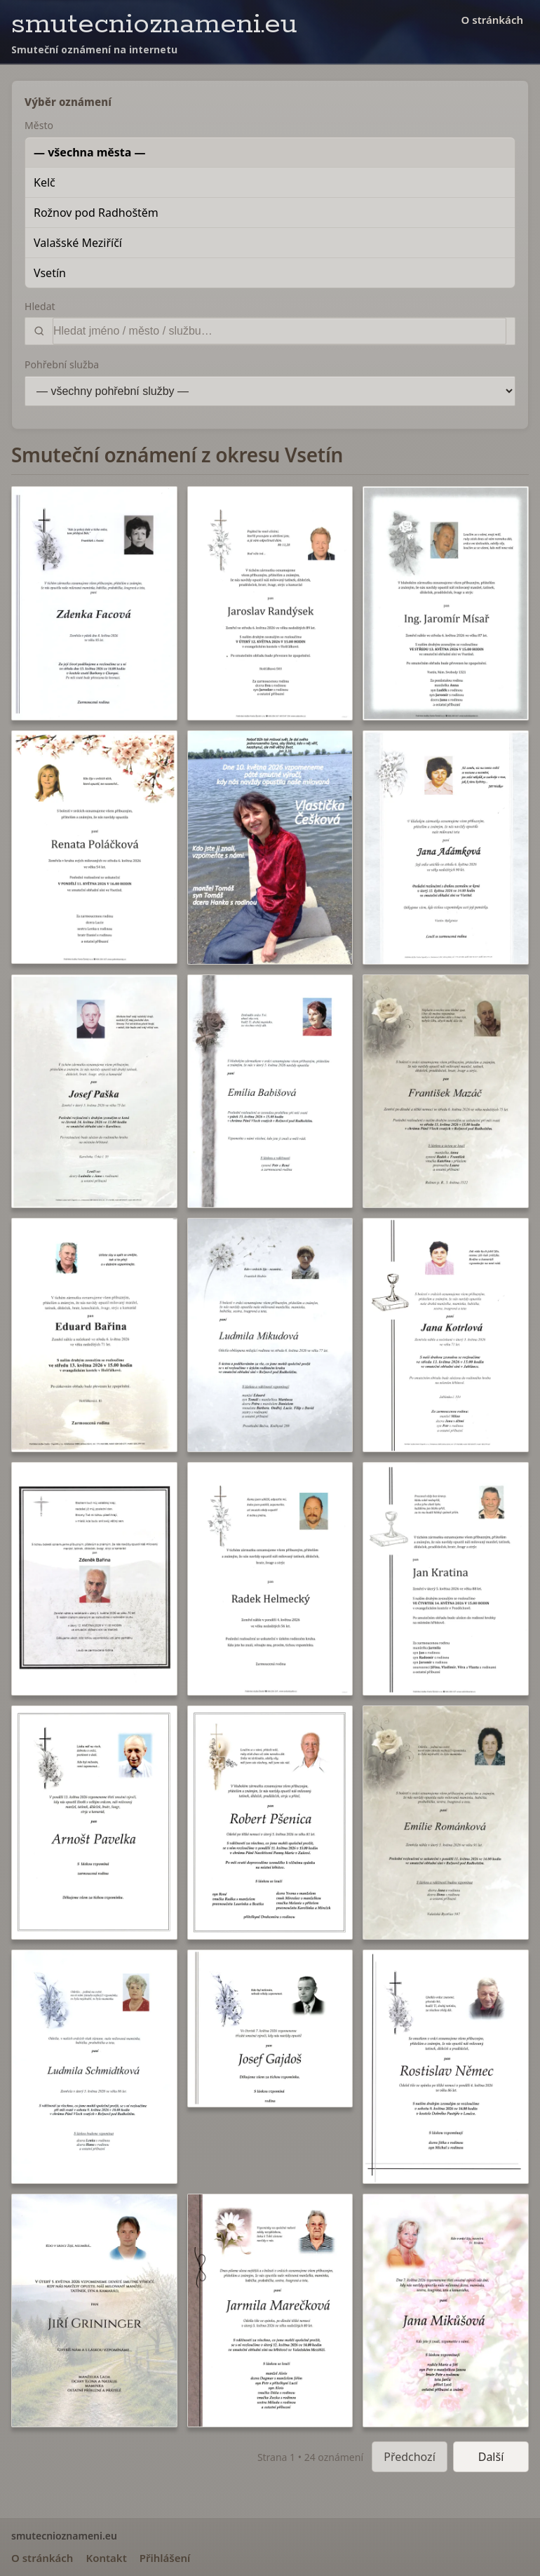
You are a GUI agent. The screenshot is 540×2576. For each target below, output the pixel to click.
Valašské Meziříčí (78, 242)
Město (39, 125)
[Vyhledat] (279, 331)
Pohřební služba (62, 364)
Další (491, 2456)
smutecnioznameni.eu (154, 24)
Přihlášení (165, 2558)
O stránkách (492, 20)
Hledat (40, 306)
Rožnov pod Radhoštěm (96, 212)
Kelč (44, 182)
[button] (94, 603)
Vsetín (50, 273)
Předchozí (410, 2456)
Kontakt (106, 2558)
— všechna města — (90, 152)
